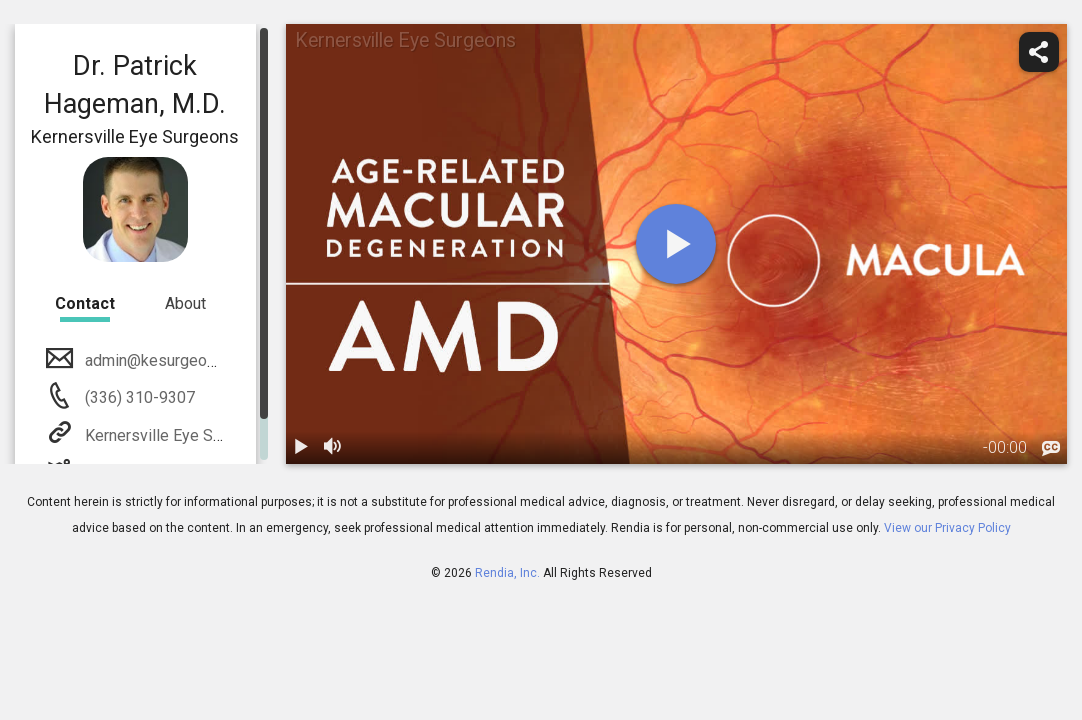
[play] (676, 244)
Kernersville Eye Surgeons (175, 435)
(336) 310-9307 (138, 397)
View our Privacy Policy (947, 528)
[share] (1039, 52)
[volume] (334, 448)
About (185, 303)
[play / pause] (302, 448)
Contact (85, 303)
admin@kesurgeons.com (169, 360)
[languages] (1051, 449)
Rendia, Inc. (507, 573)
